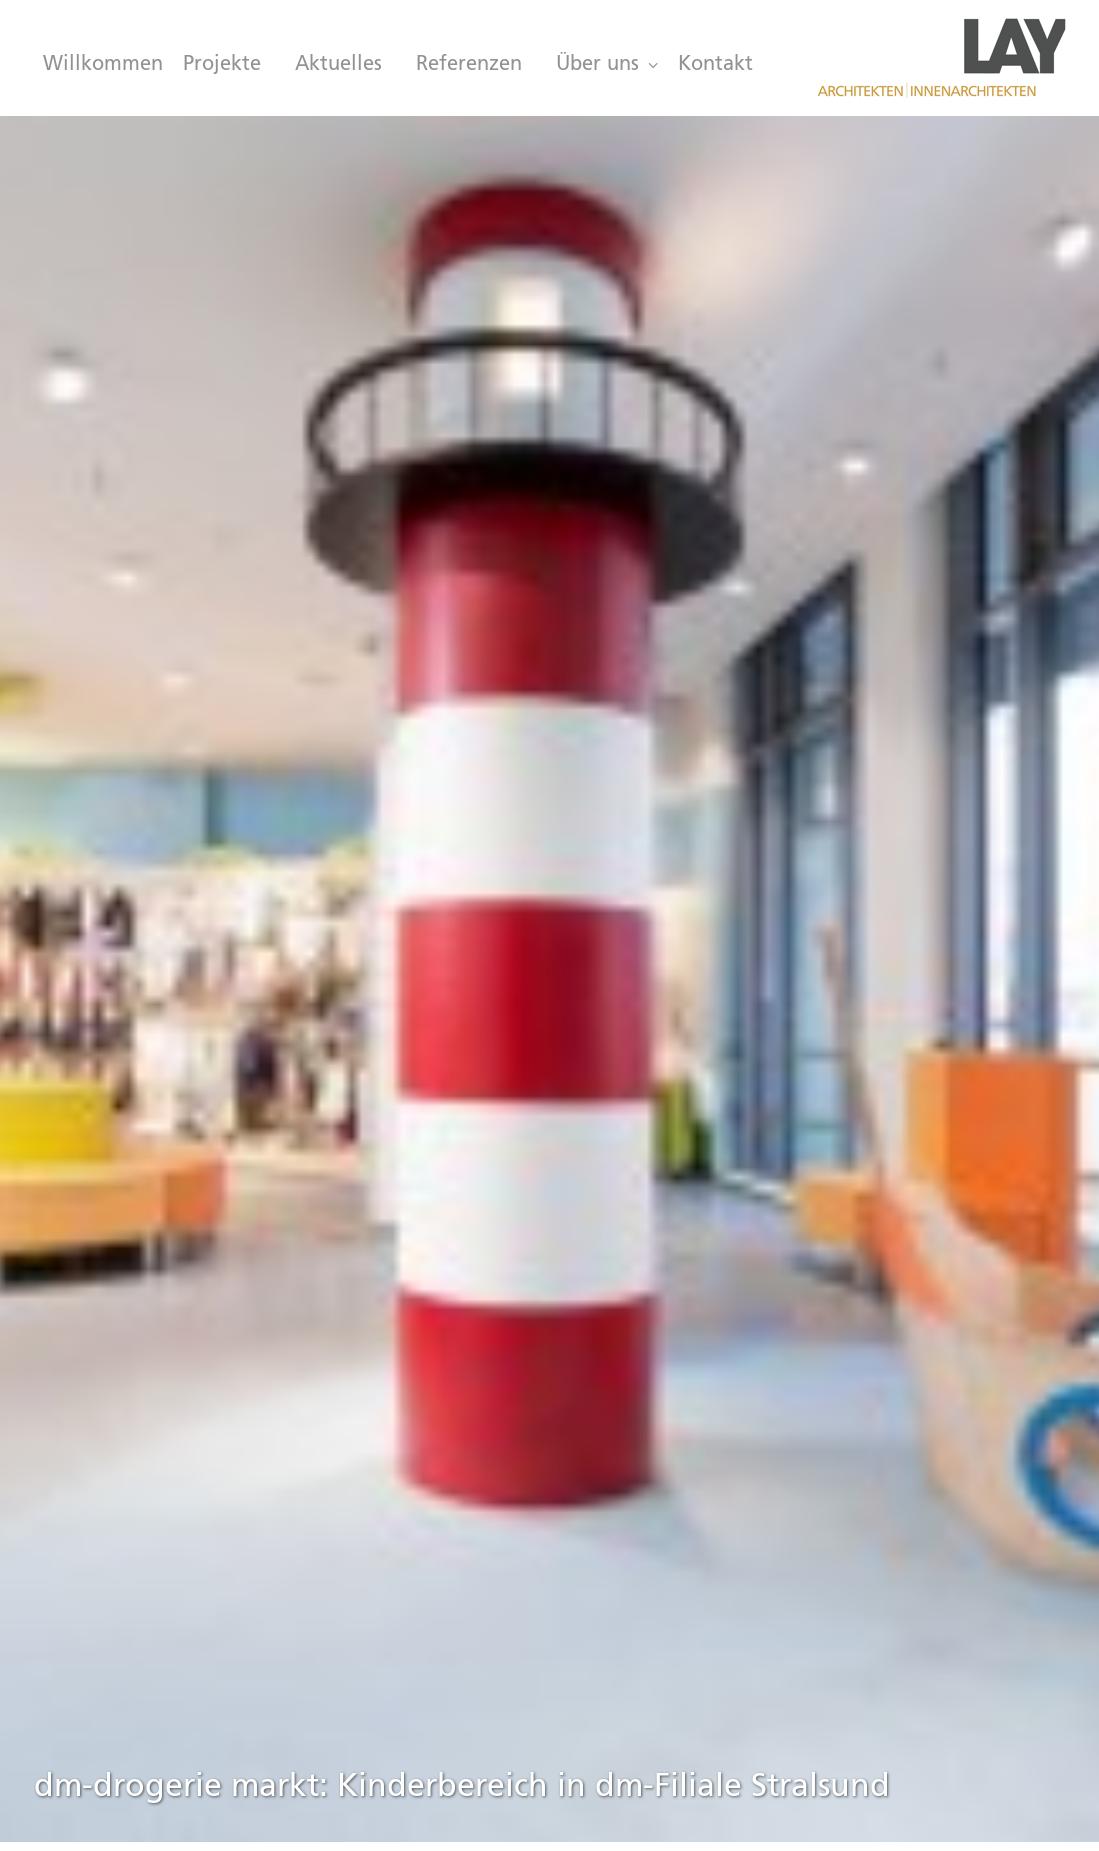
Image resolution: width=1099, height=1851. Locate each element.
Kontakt (715, 65)
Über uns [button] (607, 65)
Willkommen (103, 65)
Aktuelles (338, 65)
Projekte (222, 65)
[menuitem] (98, 65)
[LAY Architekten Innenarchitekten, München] (941, 58)
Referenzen (469, 65)
